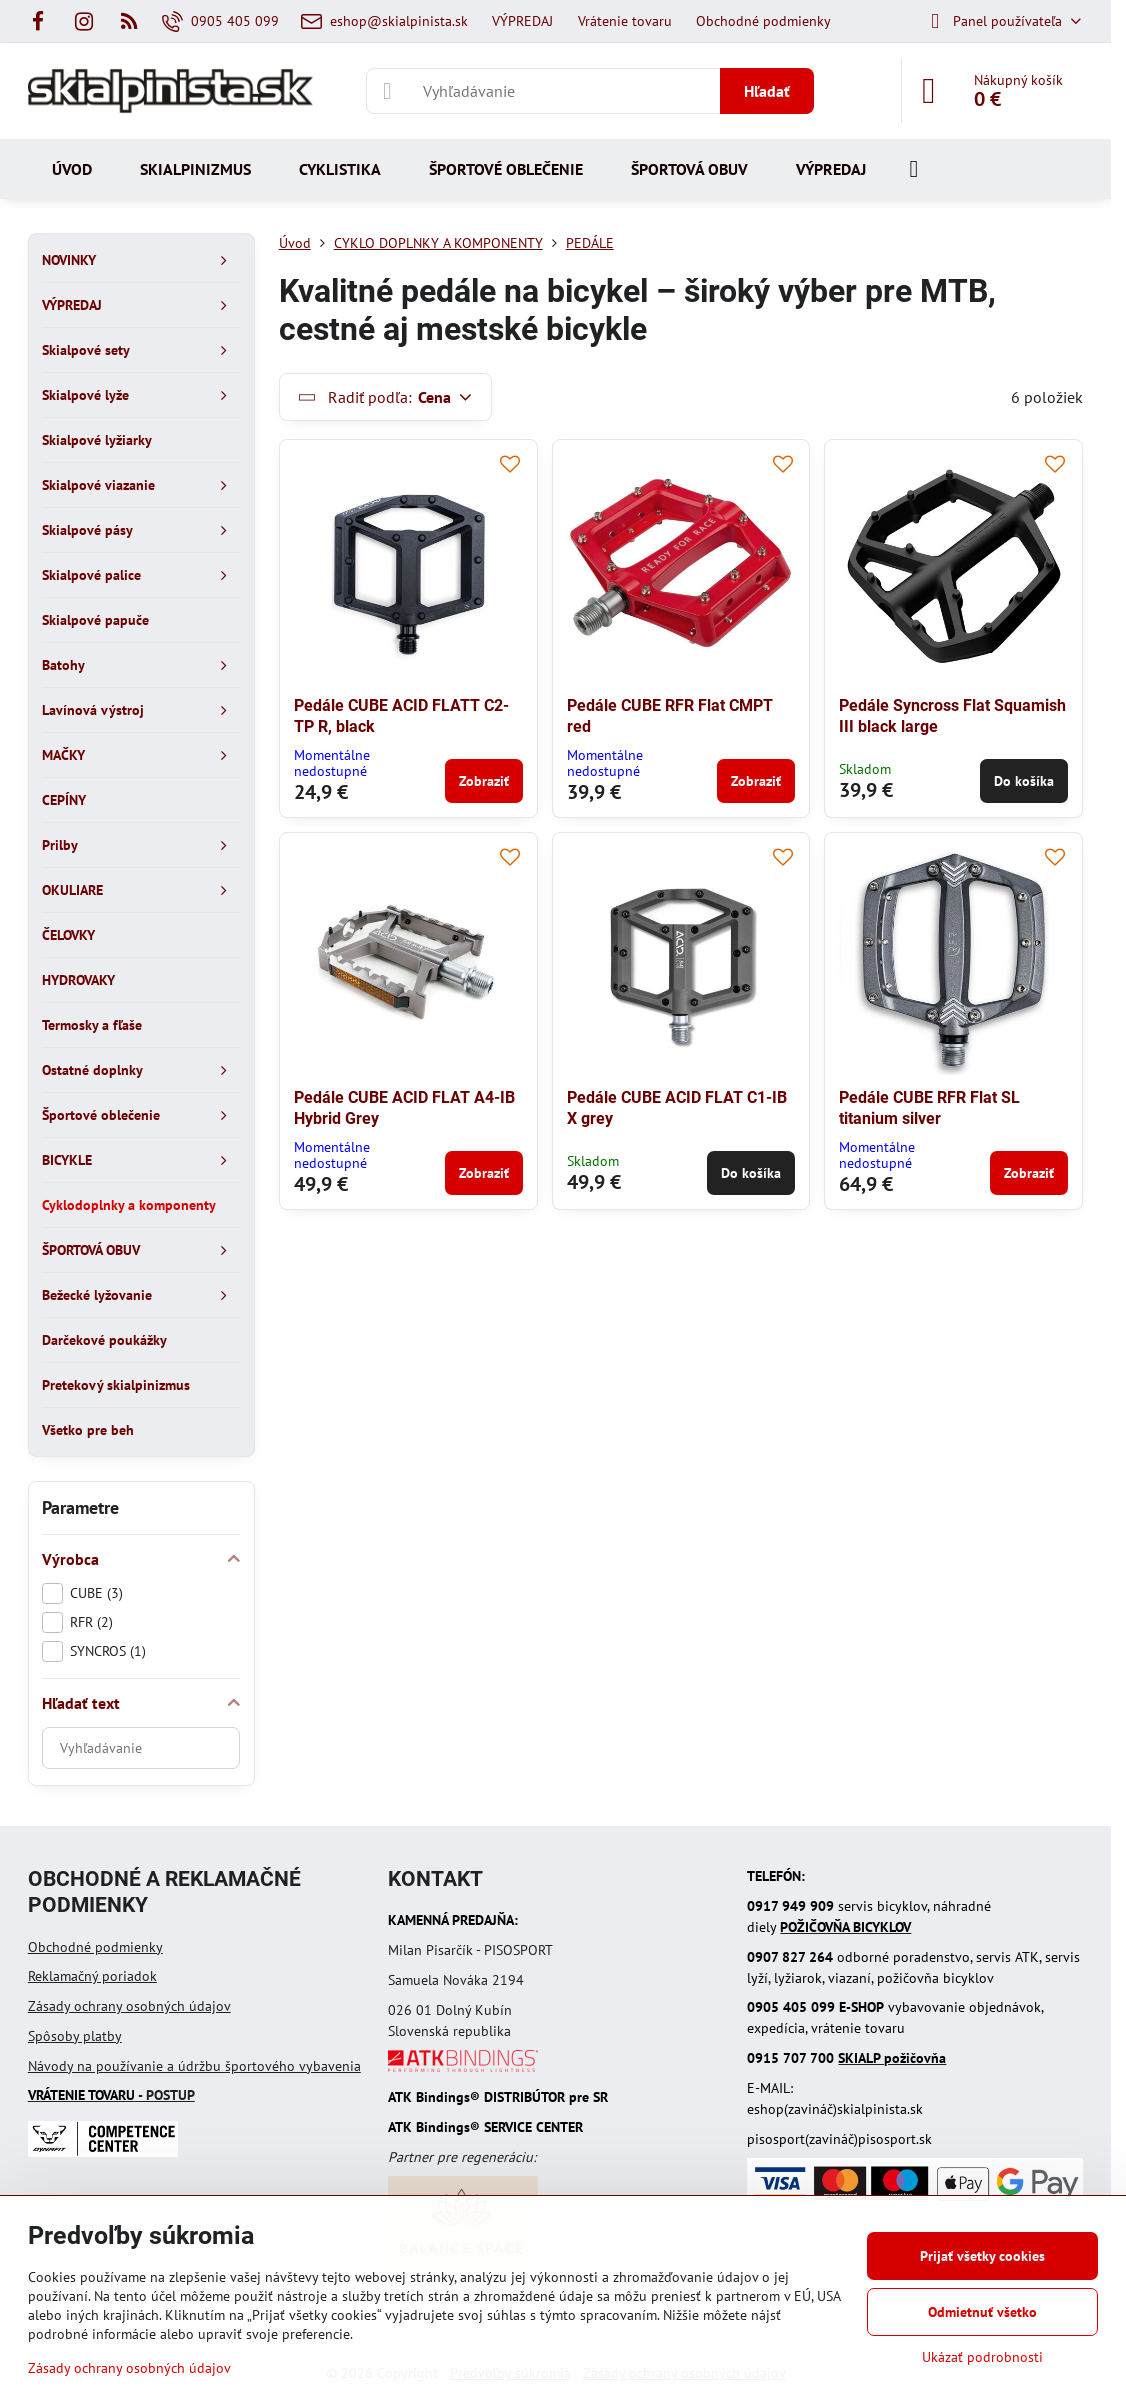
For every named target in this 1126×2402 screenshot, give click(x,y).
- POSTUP (111, 2095)
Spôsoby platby (75, 2036)
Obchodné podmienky (95, 1947)
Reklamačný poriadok (92, 1976)
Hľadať (767, 91)
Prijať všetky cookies (982, 2256)
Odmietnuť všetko (982, 2312)
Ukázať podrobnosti (982, 2357)
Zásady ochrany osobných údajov (129, 2006)
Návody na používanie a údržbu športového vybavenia (194, 2066)
